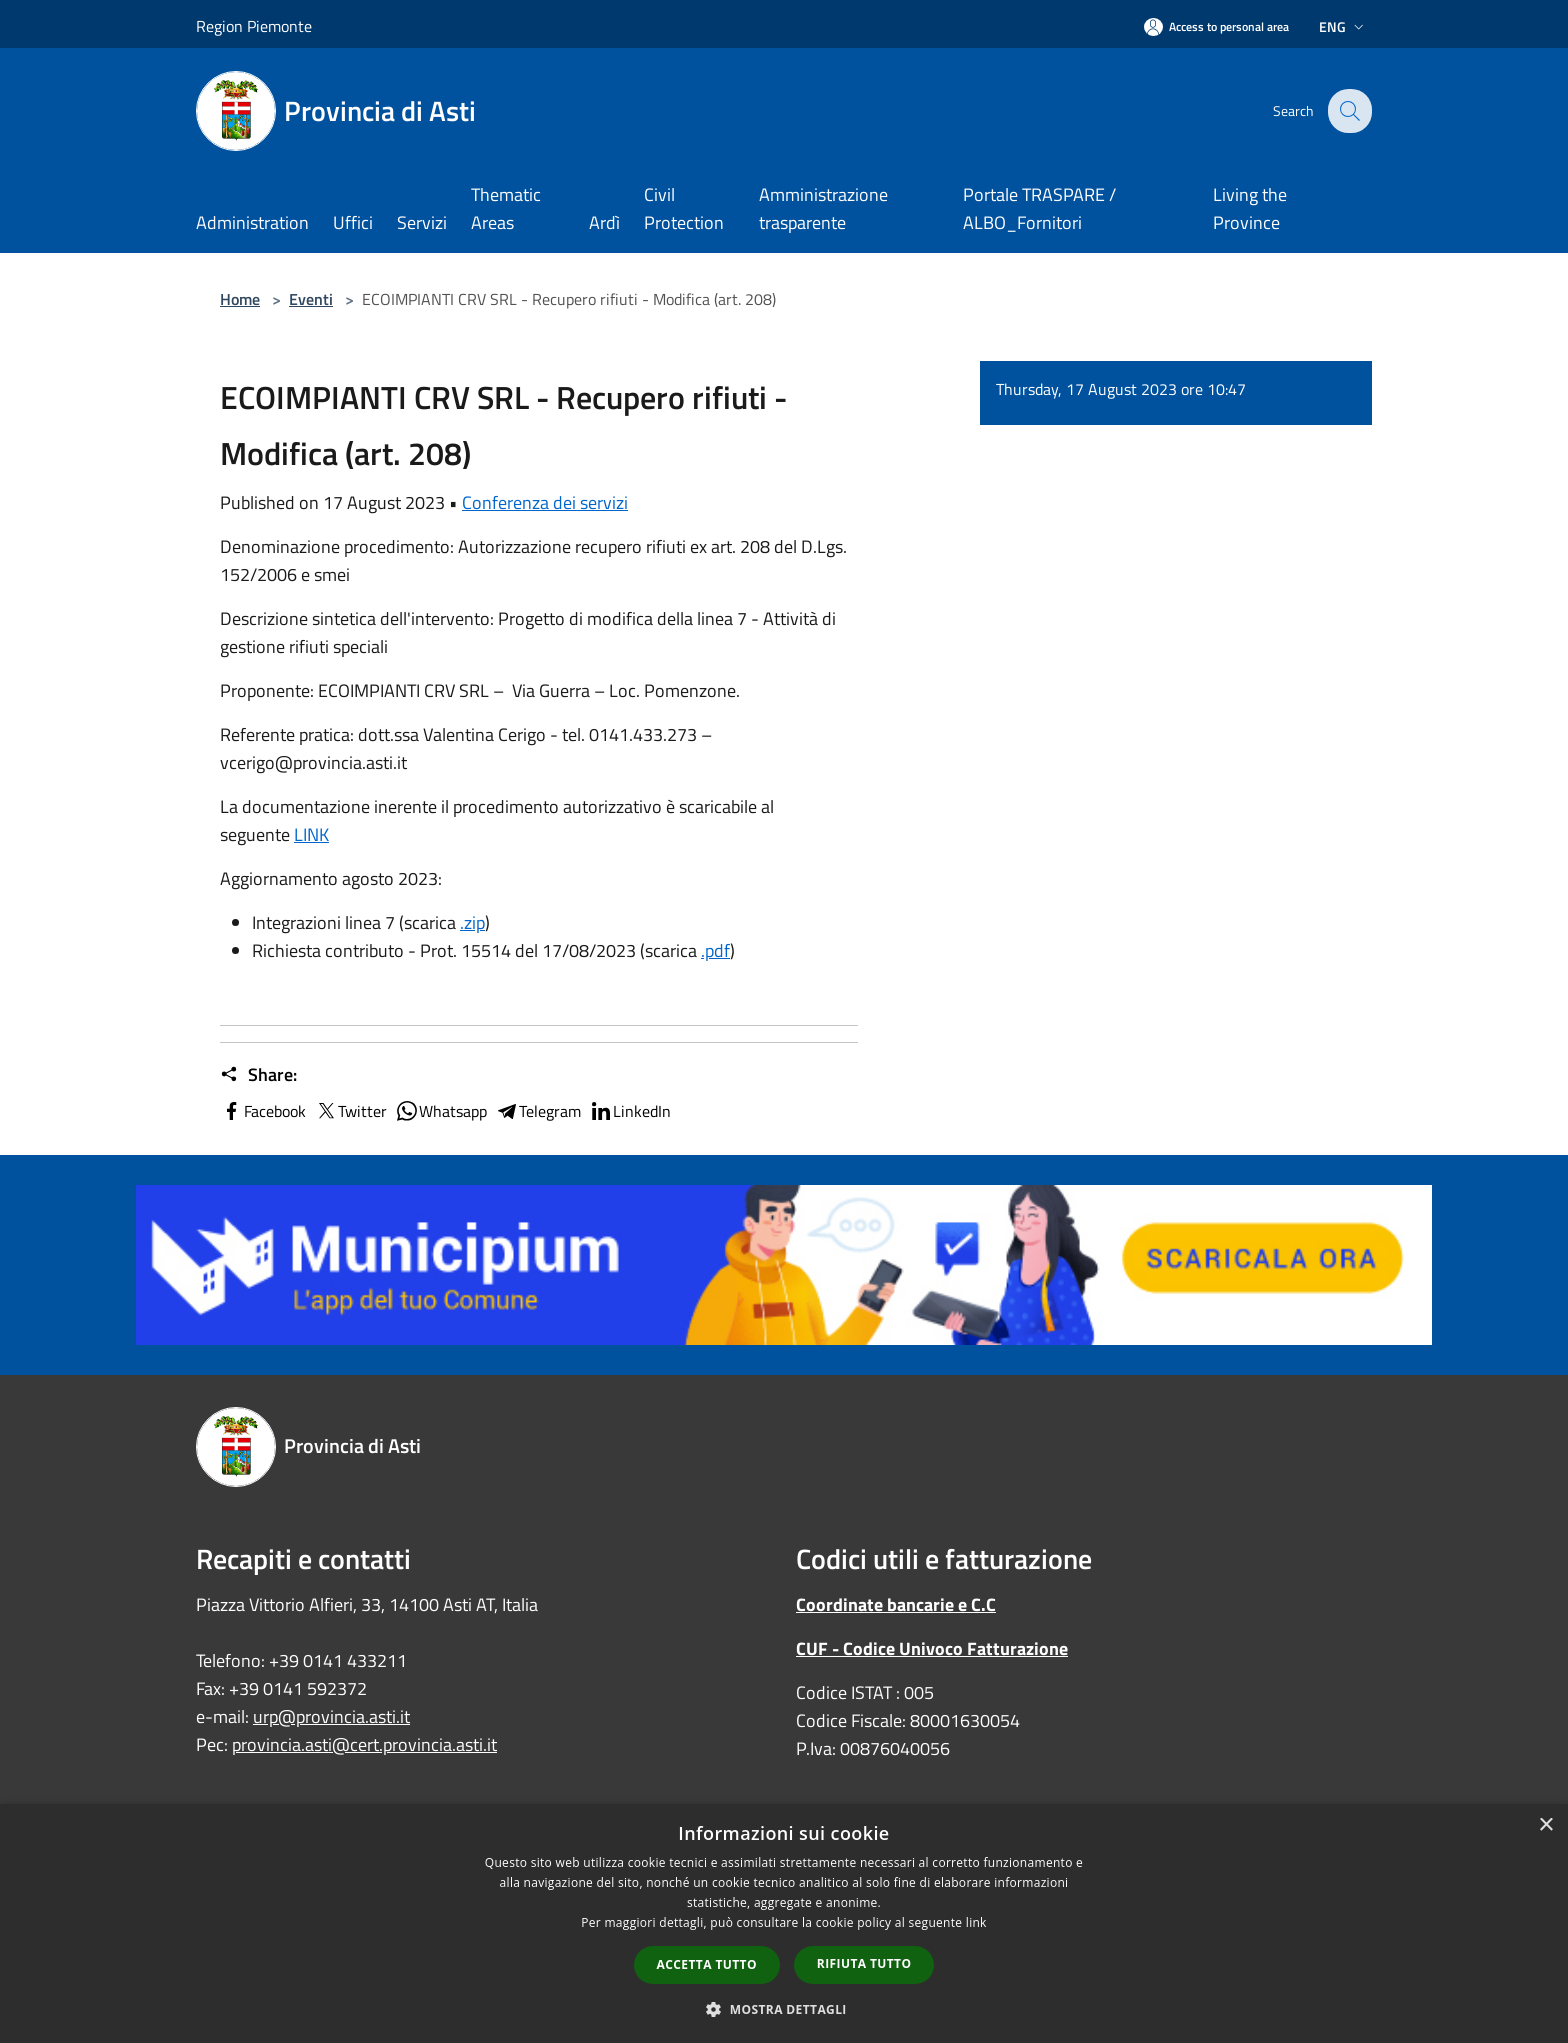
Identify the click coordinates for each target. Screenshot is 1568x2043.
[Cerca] (1348, 111)
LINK (311, 834)
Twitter (350, 1111)
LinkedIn (630, 1111)
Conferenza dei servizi (545, 502)
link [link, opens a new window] (976, 1922)
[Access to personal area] (1216, 26)
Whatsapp (441, 1111)
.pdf (715, 950)
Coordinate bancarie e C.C (896, 1604)
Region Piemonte (254, 26)
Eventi (311, 299)
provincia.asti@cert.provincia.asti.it (364, 1744)
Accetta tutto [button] (707, 1964)
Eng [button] (1343, 26)
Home (240, 299)
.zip (472, 922)
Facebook (263, 1111)
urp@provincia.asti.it (331, 1716)
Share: (258, 1075)
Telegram (538, 1111)
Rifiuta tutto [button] (864, 1963)
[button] (784, 2009)
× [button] (1545, 1825)
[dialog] (784, 1923)
